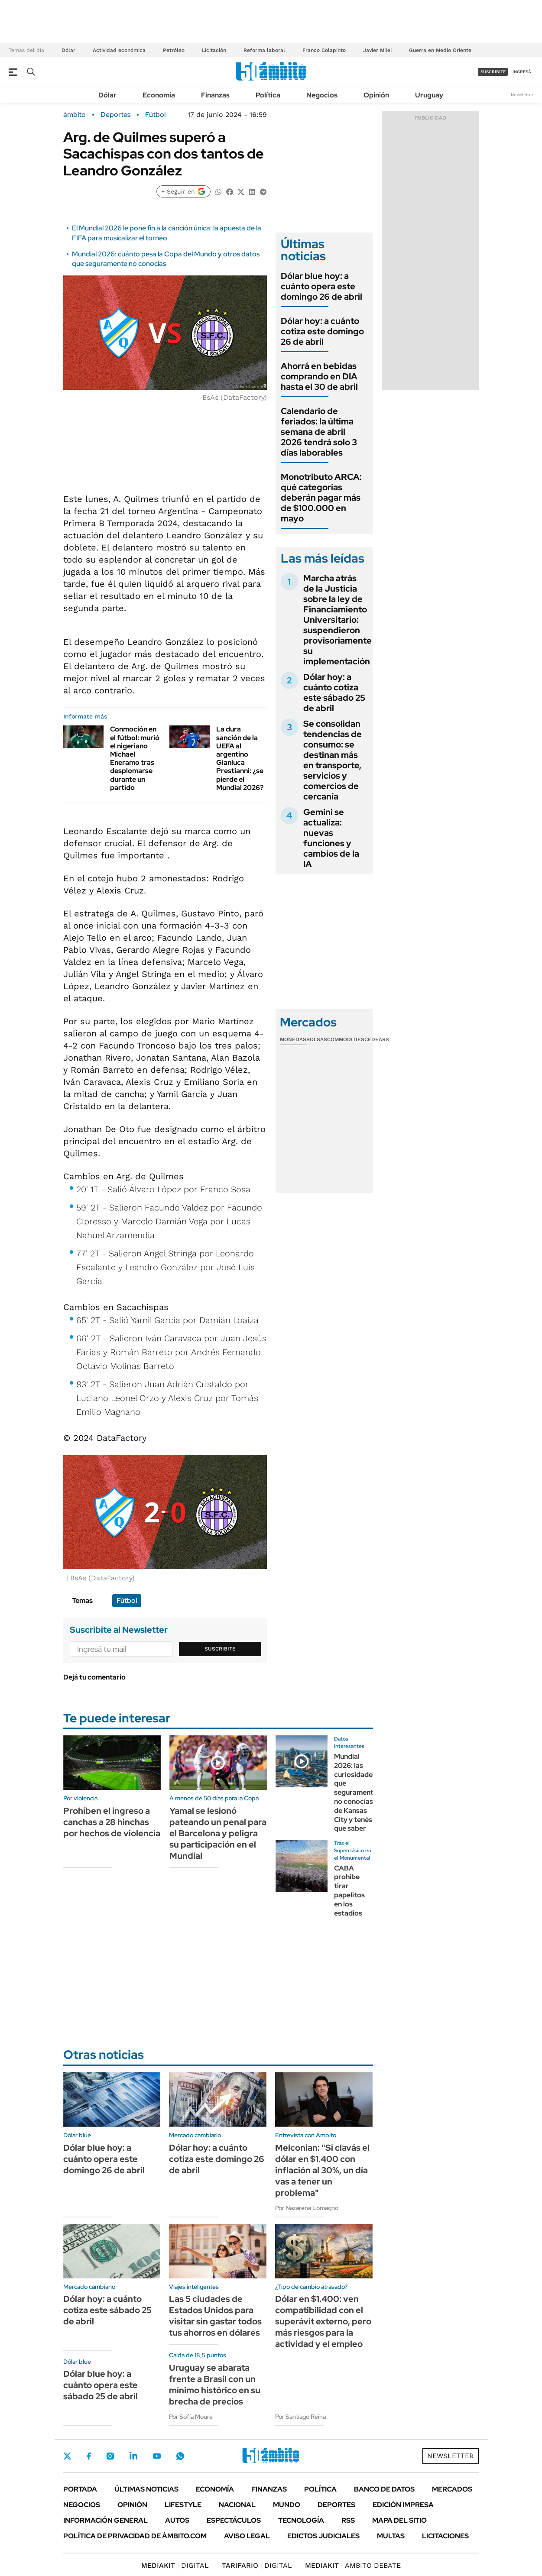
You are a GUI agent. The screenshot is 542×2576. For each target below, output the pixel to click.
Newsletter (522, 94)
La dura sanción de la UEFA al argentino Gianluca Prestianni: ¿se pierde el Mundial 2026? (239, 758)
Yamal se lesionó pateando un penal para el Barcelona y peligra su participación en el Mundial (217, 1833)
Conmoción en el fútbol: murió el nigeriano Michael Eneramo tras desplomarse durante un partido (134, 758)
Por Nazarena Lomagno (306, 2208)
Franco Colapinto (324, 50)
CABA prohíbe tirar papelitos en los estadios (349, 1891)
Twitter (67, 2456)
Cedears (376, 1039)
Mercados (452, 2489)
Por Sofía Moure (191, 2417)
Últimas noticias (146, 2489)
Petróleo (174, 50)
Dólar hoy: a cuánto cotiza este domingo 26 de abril (322, 331)
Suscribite (220, 1649)
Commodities (345, 1039)
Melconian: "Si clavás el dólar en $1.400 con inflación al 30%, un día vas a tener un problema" (322, 2170)
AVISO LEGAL (247, 2535)
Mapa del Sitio (399, 2520)
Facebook (89, 2456)
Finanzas (215, 95)
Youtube (157, 2456)
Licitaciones (445, 2535)
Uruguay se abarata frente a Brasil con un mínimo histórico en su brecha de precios (214, 2384)
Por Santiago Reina (300, 2417)
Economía (159, 95)
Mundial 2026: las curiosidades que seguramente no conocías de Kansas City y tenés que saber (355, 1792)
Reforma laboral (264, 50)
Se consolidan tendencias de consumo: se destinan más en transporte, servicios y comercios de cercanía (332, 760)
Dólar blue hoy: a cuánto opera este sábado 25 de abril (100, 2385)
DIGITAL (175, 2565)
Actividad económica (119, 50)
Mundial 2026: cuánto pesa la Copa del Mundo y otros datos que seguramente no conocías (166, 258)
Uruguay (429, 95)
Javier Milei (377, 50)
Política (268, 95)
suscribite (493, 71)
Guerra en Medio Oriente (440, 50)
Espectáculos (234, 2520)
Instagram (110, 2456)
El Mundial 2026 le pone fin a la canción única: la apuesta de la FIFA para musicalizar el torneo (166, 232)
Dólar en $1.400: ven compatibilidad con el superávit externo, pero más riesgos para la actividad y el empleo (323, 2321)
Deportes (115, 114)
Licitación (214, 50)
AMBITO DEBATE (353, 2565)
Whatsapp (180, 2456)
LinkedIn (133, 2456)
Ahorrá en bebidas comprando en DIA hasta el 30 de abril (319, 376)
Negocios (322, 95)
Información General (105, 2520)
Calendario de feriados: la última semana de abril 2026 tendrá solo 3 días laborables (319, 431)
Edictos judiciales (323, 2535)
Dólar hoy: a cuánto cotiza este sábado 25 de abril (334, 692)
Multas (391, 2535)
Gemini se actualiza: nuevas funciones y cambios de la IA (331, 838)
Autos (177, 2520)
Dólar (68, 50)
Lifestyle (183, 2504)
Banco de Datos (384, 2489)
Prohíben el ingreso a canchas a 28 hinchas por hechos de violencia (111, 1822)
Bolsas (316, 1039)
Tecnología (301, 2520)
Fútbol (155, 114)
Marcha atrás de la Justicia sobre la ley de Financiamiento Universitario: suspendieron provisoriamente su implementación (337, 620)
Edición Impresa (403, 2504)
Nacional (237, 2504)
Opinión (376, 95)
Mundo (286, 2504)
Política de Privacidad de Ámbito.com (135, 2535)
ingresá (522, 71)
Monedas (293, 1039)
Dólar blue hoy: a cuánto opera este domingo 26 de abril (321, 286)
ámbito (74, 114)
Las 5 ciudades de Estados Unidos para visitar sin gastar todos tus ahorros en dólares (215, 2315)
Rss (348, 2520)
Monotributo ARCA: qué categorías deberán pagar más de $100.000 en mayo (321, 497)
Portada (80, 2489)
